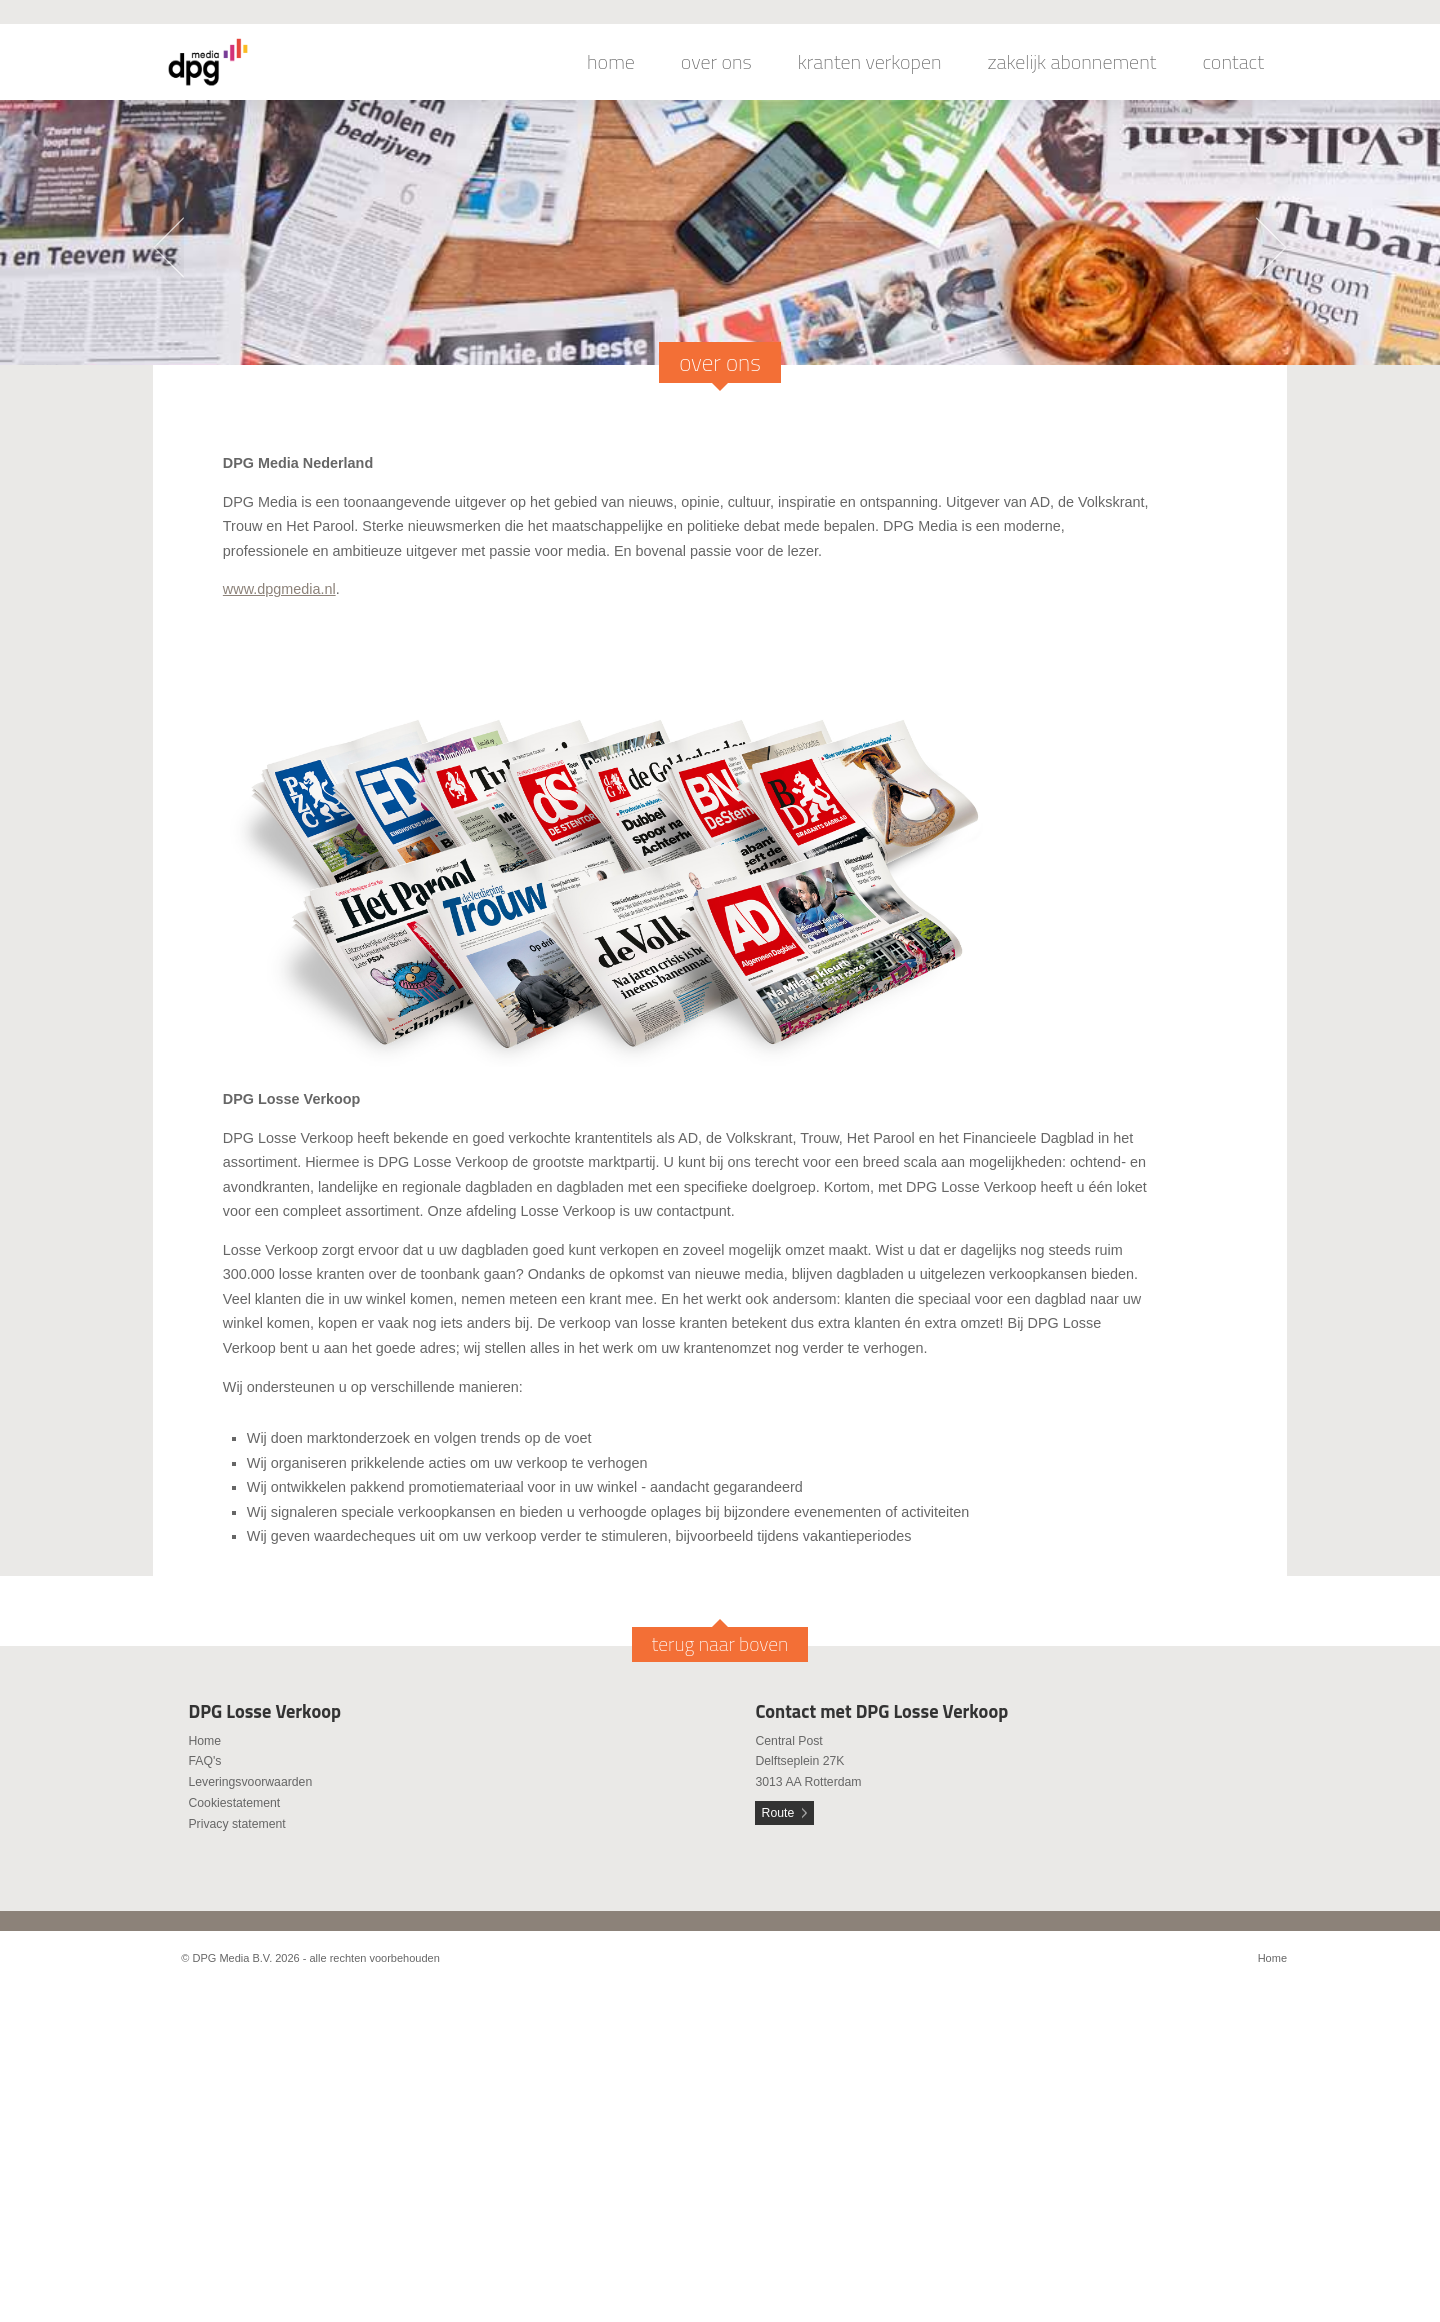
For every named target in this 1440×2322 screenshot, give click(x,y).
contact (1233, 62)
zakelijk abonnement (1072, 62)
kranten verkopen (870, 62)
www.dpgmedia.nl (279, 589)
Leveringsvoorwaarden (250, 1782)
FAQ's (204, 1761)
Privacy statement (236, 1824)
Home (204, 1741)
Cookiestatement (234, 1803)
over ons (716, 62)
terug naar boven (720, 1644)
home (611, 62)
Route (778, 1813)
